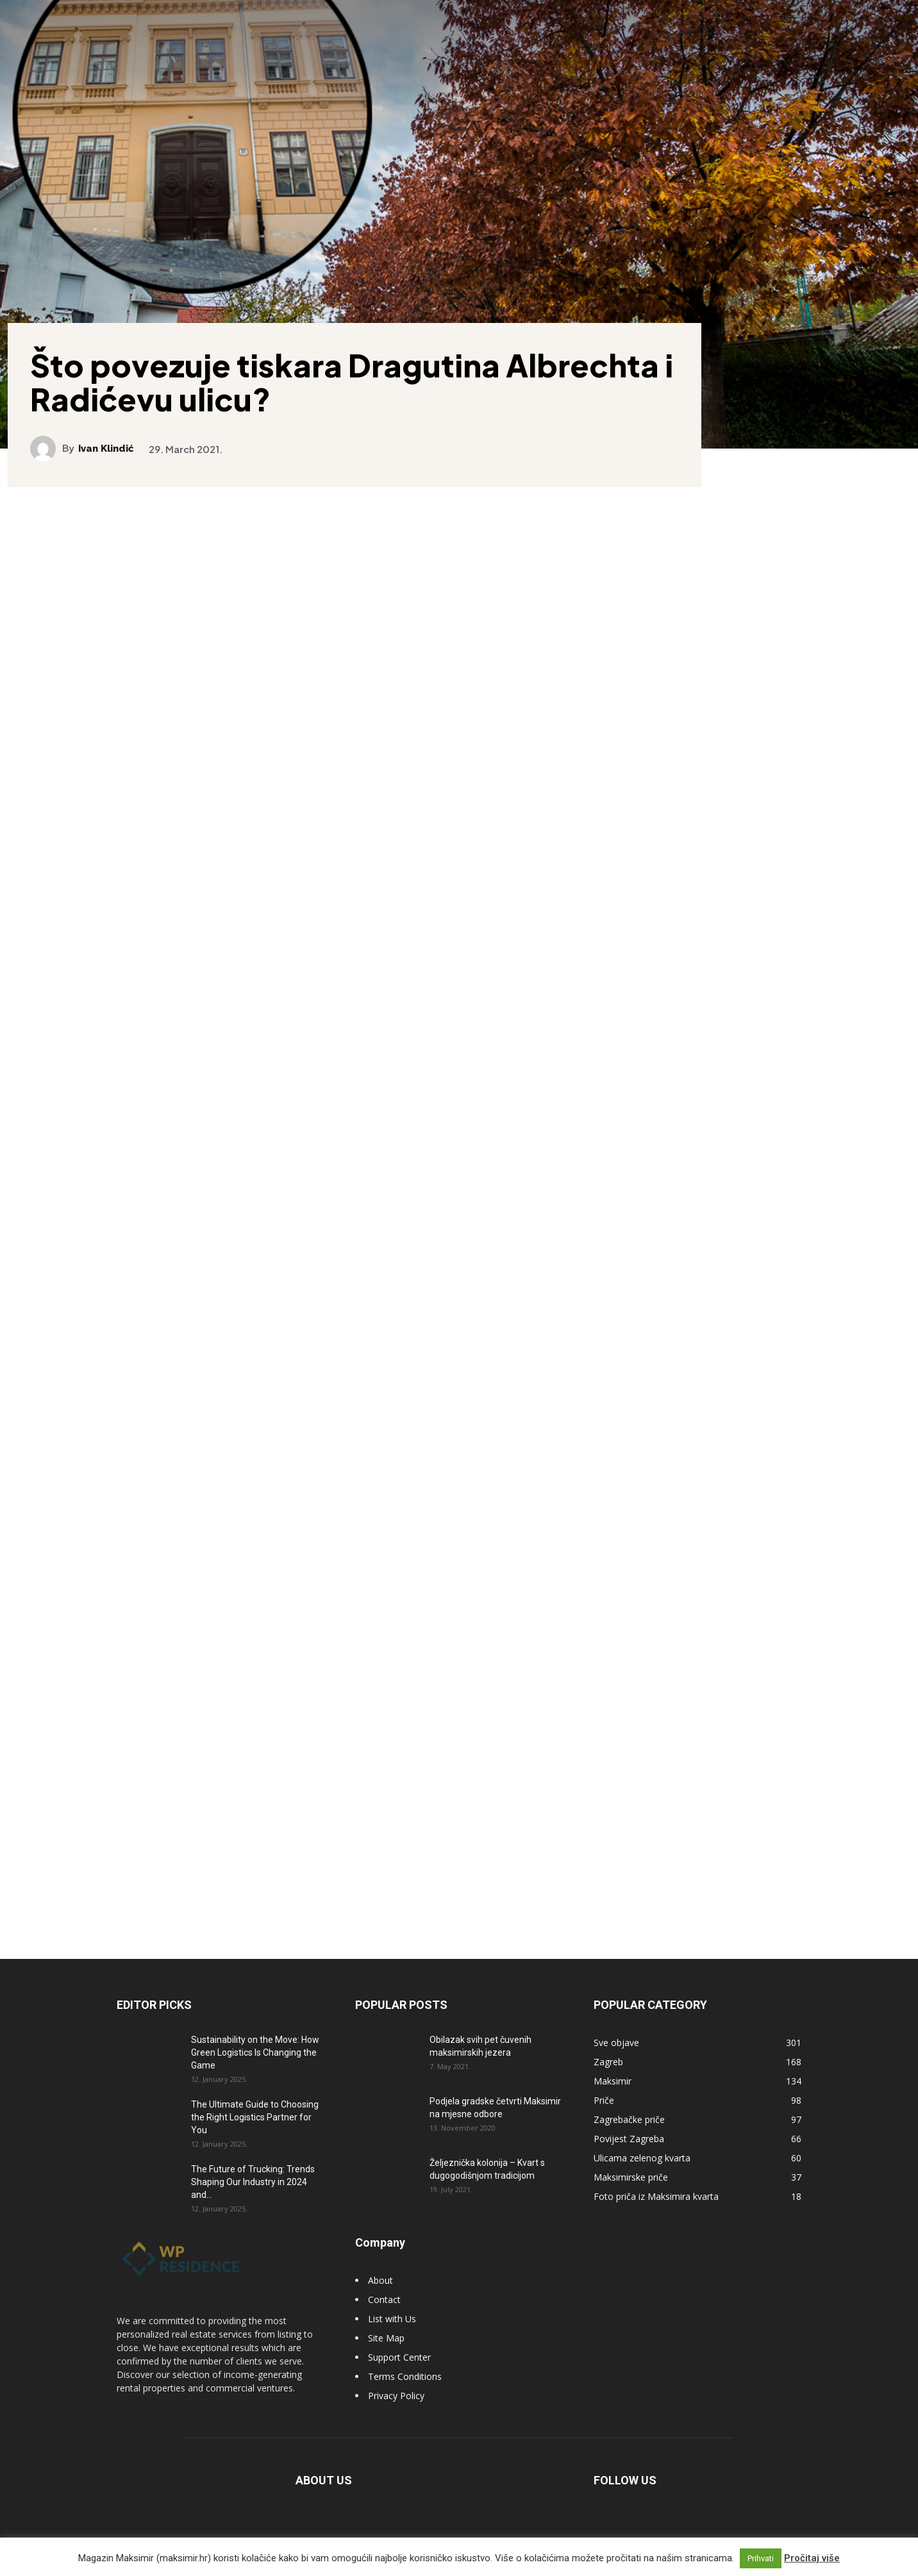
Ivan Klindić (116, 437)
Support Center (399, 2372)
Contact (384, 2314)
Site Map (386, 2353)
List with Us (392, 2333)
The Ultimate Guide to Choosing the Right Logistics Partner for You (255, 2132)
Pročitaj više (812, 2558)
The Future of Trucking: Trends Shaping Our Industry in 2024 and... (253, 2197)
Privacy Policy (396, 2410)
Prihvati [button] (760, 2558)
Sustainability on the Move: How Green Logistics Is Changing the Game (255, 2067)
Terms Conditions (405, 2391)
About (380, 2295)
